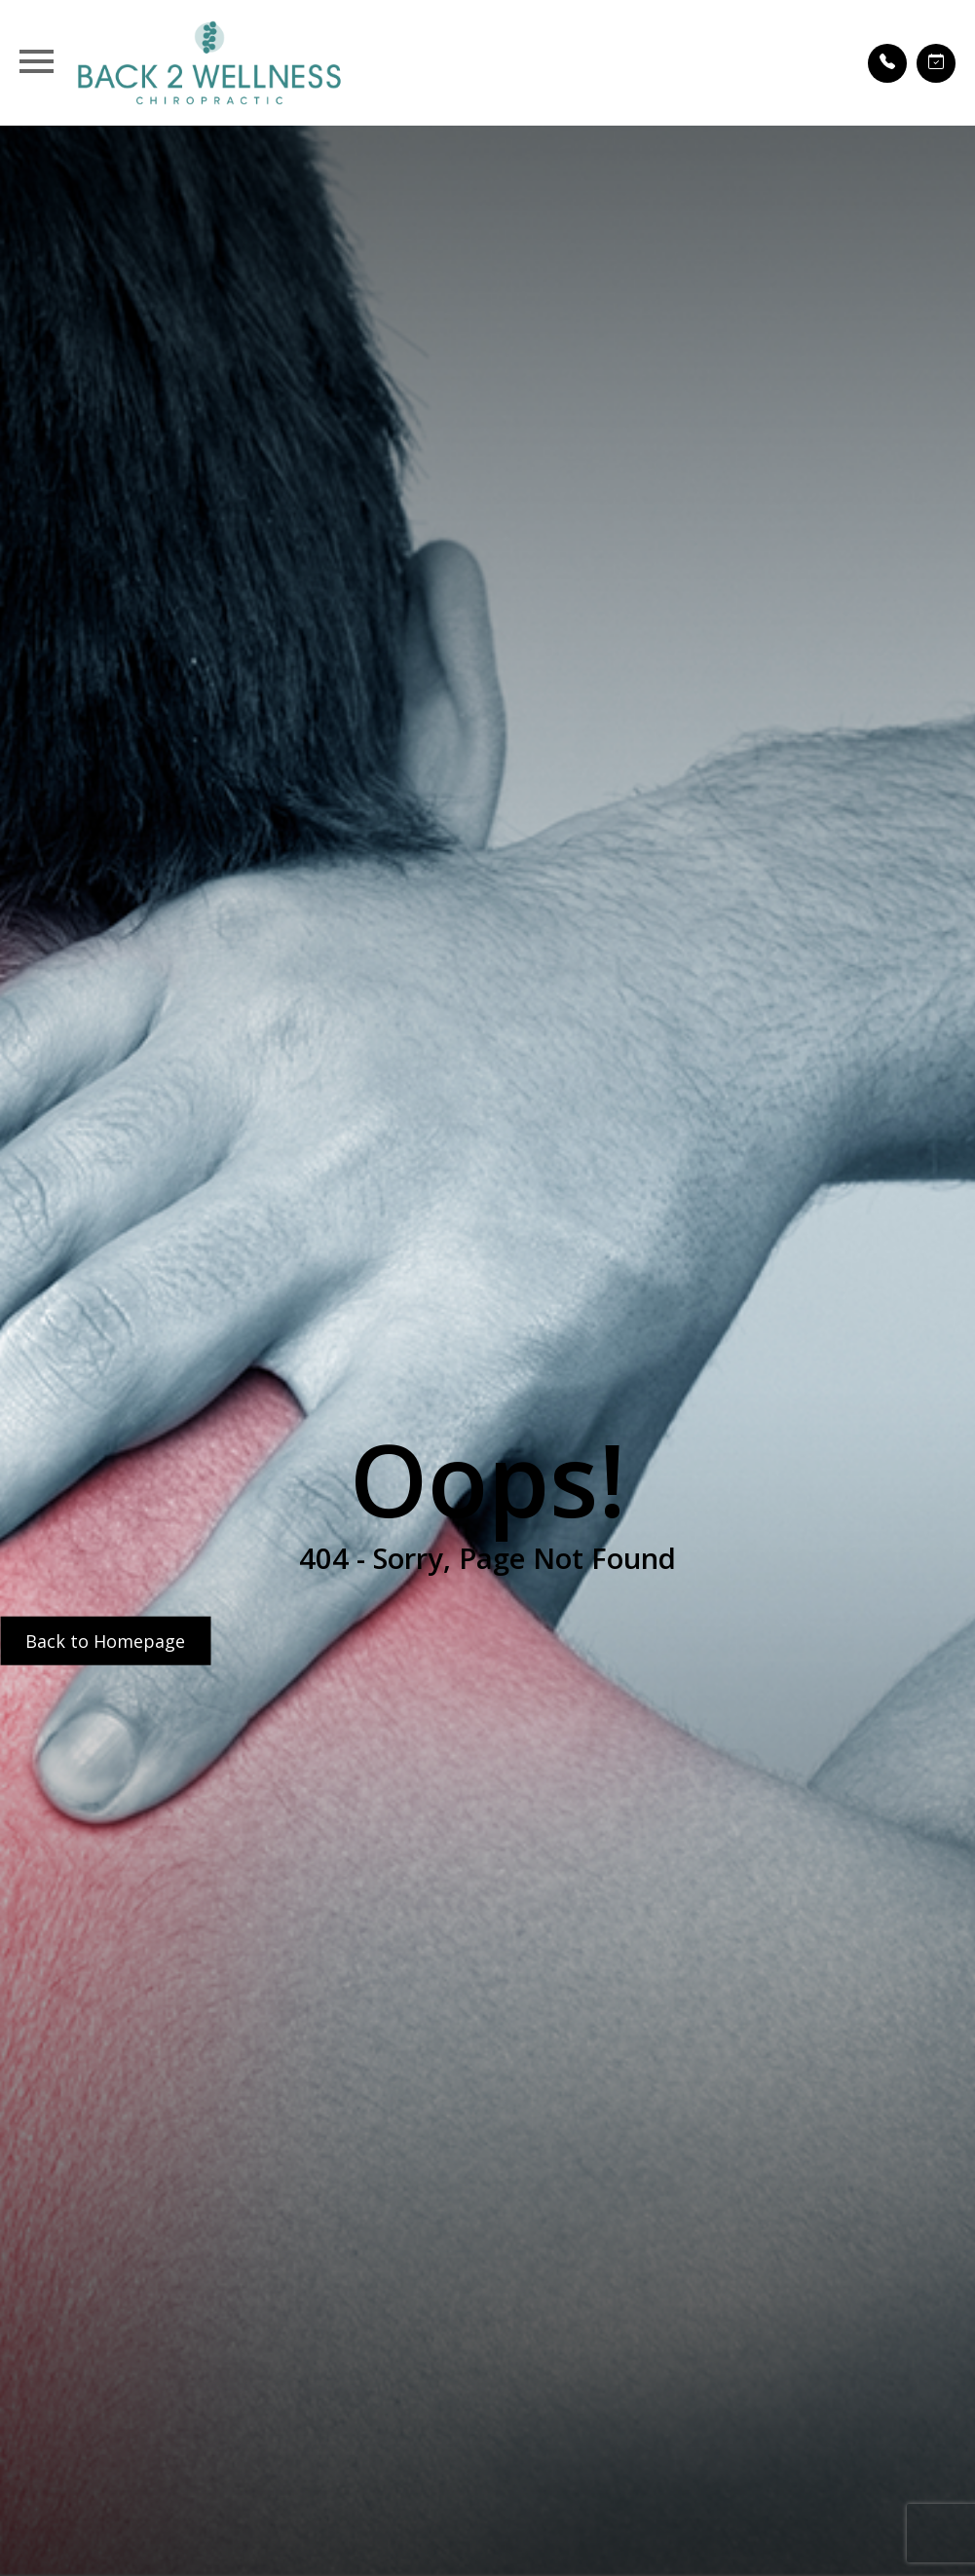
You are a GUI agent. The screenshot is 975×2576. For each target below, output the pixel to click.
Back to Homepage (105, 1640)
